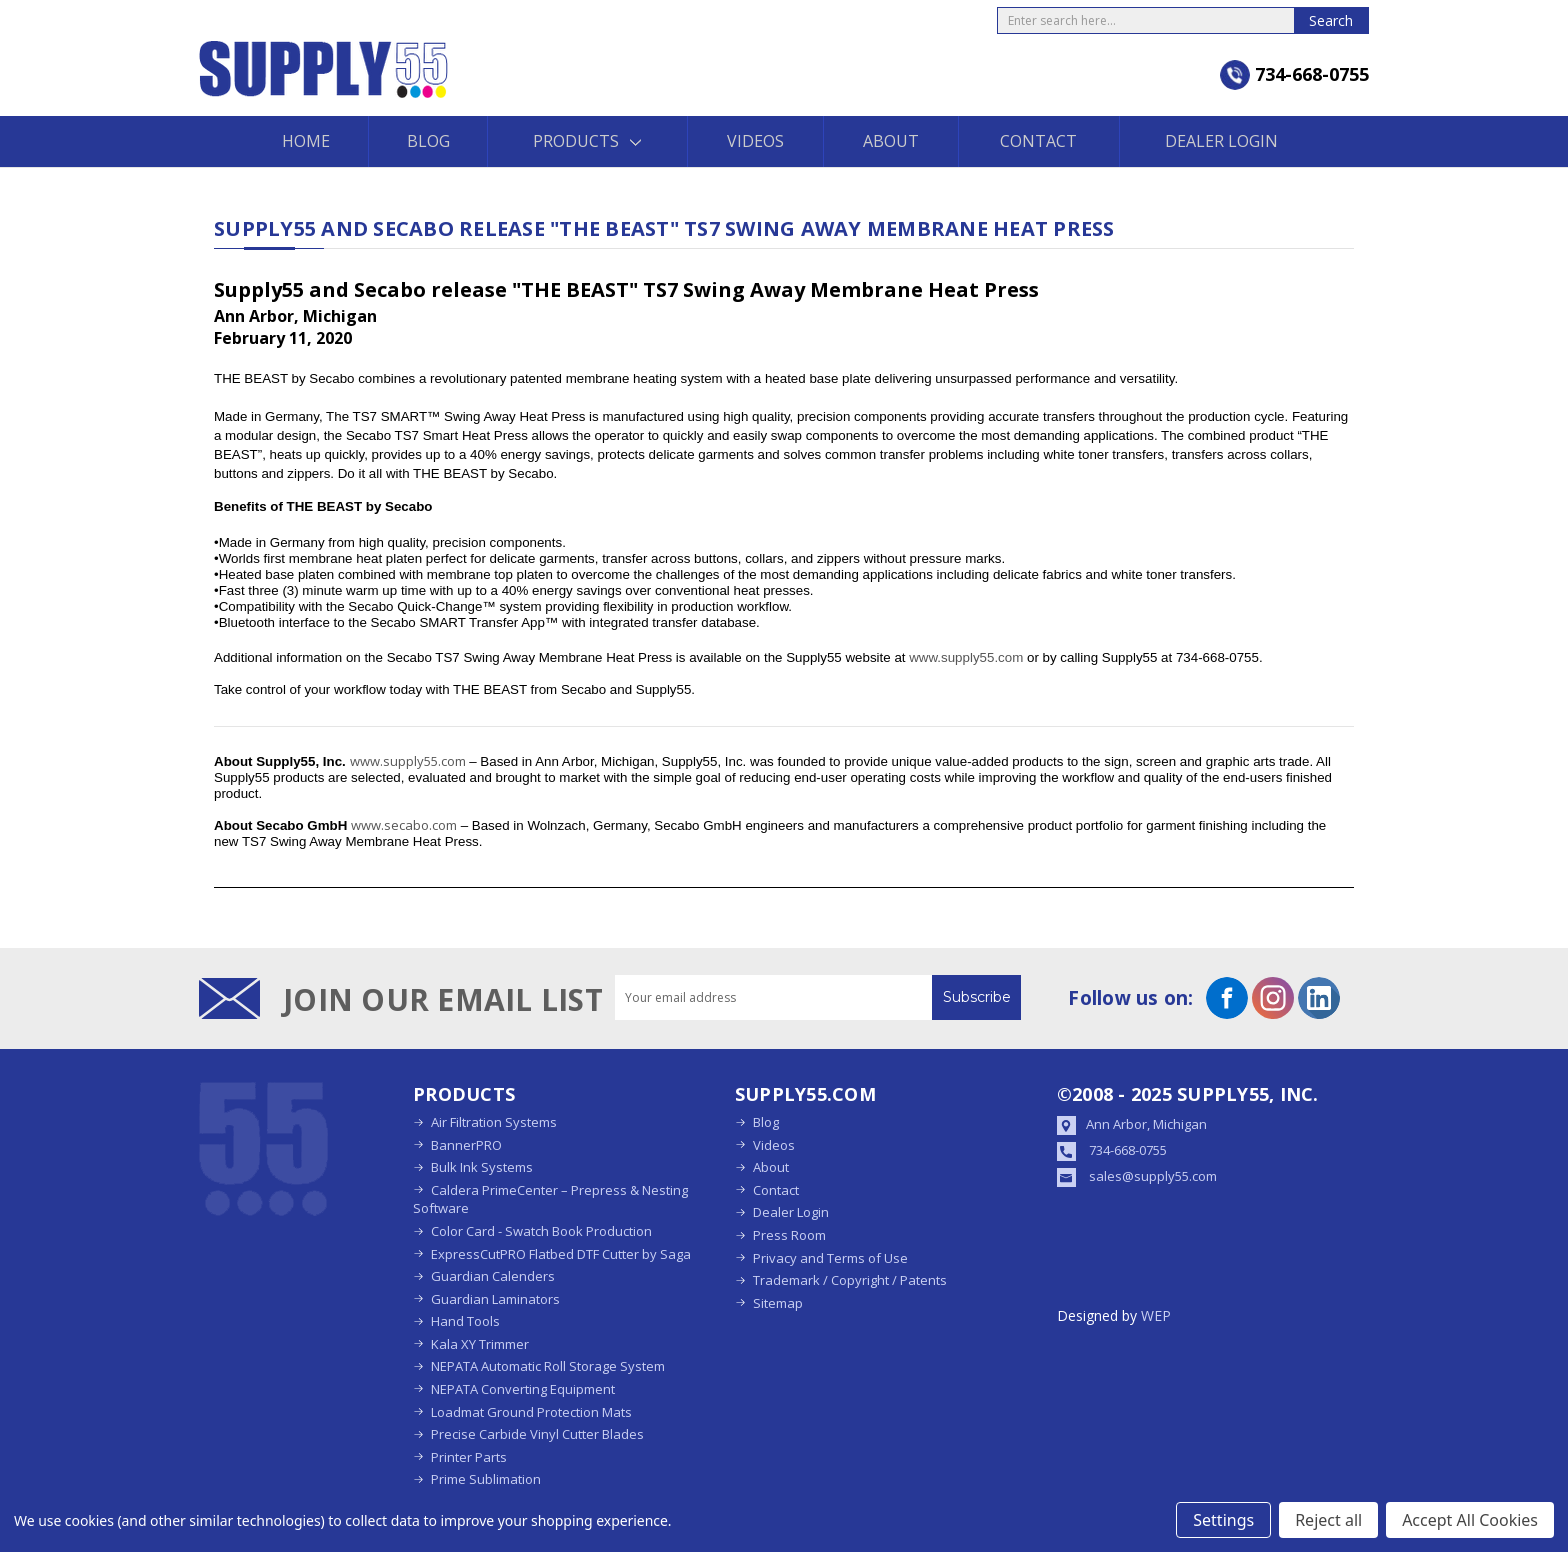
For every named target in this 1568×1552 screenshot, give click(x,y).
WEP (1156, 1315)
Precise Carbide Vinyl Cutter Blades (537, 1434)
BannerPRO (466, 1145)
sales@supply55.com (1153, 1176)
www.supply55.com (968, 657)
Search (1331, 20)
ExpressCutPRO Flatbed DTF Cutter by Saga (561, 1254)
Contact (1038, 141)
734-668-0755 (1128, 1150)
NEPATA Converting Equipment (523, 1389)
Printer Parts (469, 1457)
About (891, 141)
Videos (755, 141)
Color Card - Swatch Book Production (541, 1231)
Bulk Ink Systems (482, 1167)
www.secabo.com (404, 825)
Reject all (1328, 1520)
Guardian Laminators (495, 1299)
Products (587, 141)
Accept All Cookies (1470, 1520)
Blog (428, 141)
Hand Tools (465, 1321)
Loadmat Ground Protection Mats (531, 1412)
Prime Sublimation (486, 1479)
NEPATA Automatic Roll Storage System (548, 1366)
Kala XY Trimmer (480, 1344)
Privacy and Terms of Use (830, 1258)
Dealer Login (1221, 141)
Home (306, 141)
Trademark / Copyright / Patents (850, 1280)
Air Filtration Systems (494, 1122)
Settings (1223, 1520)
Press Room (789, 1235)
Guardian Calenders (493, 1276)
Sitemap (778, 1303)
